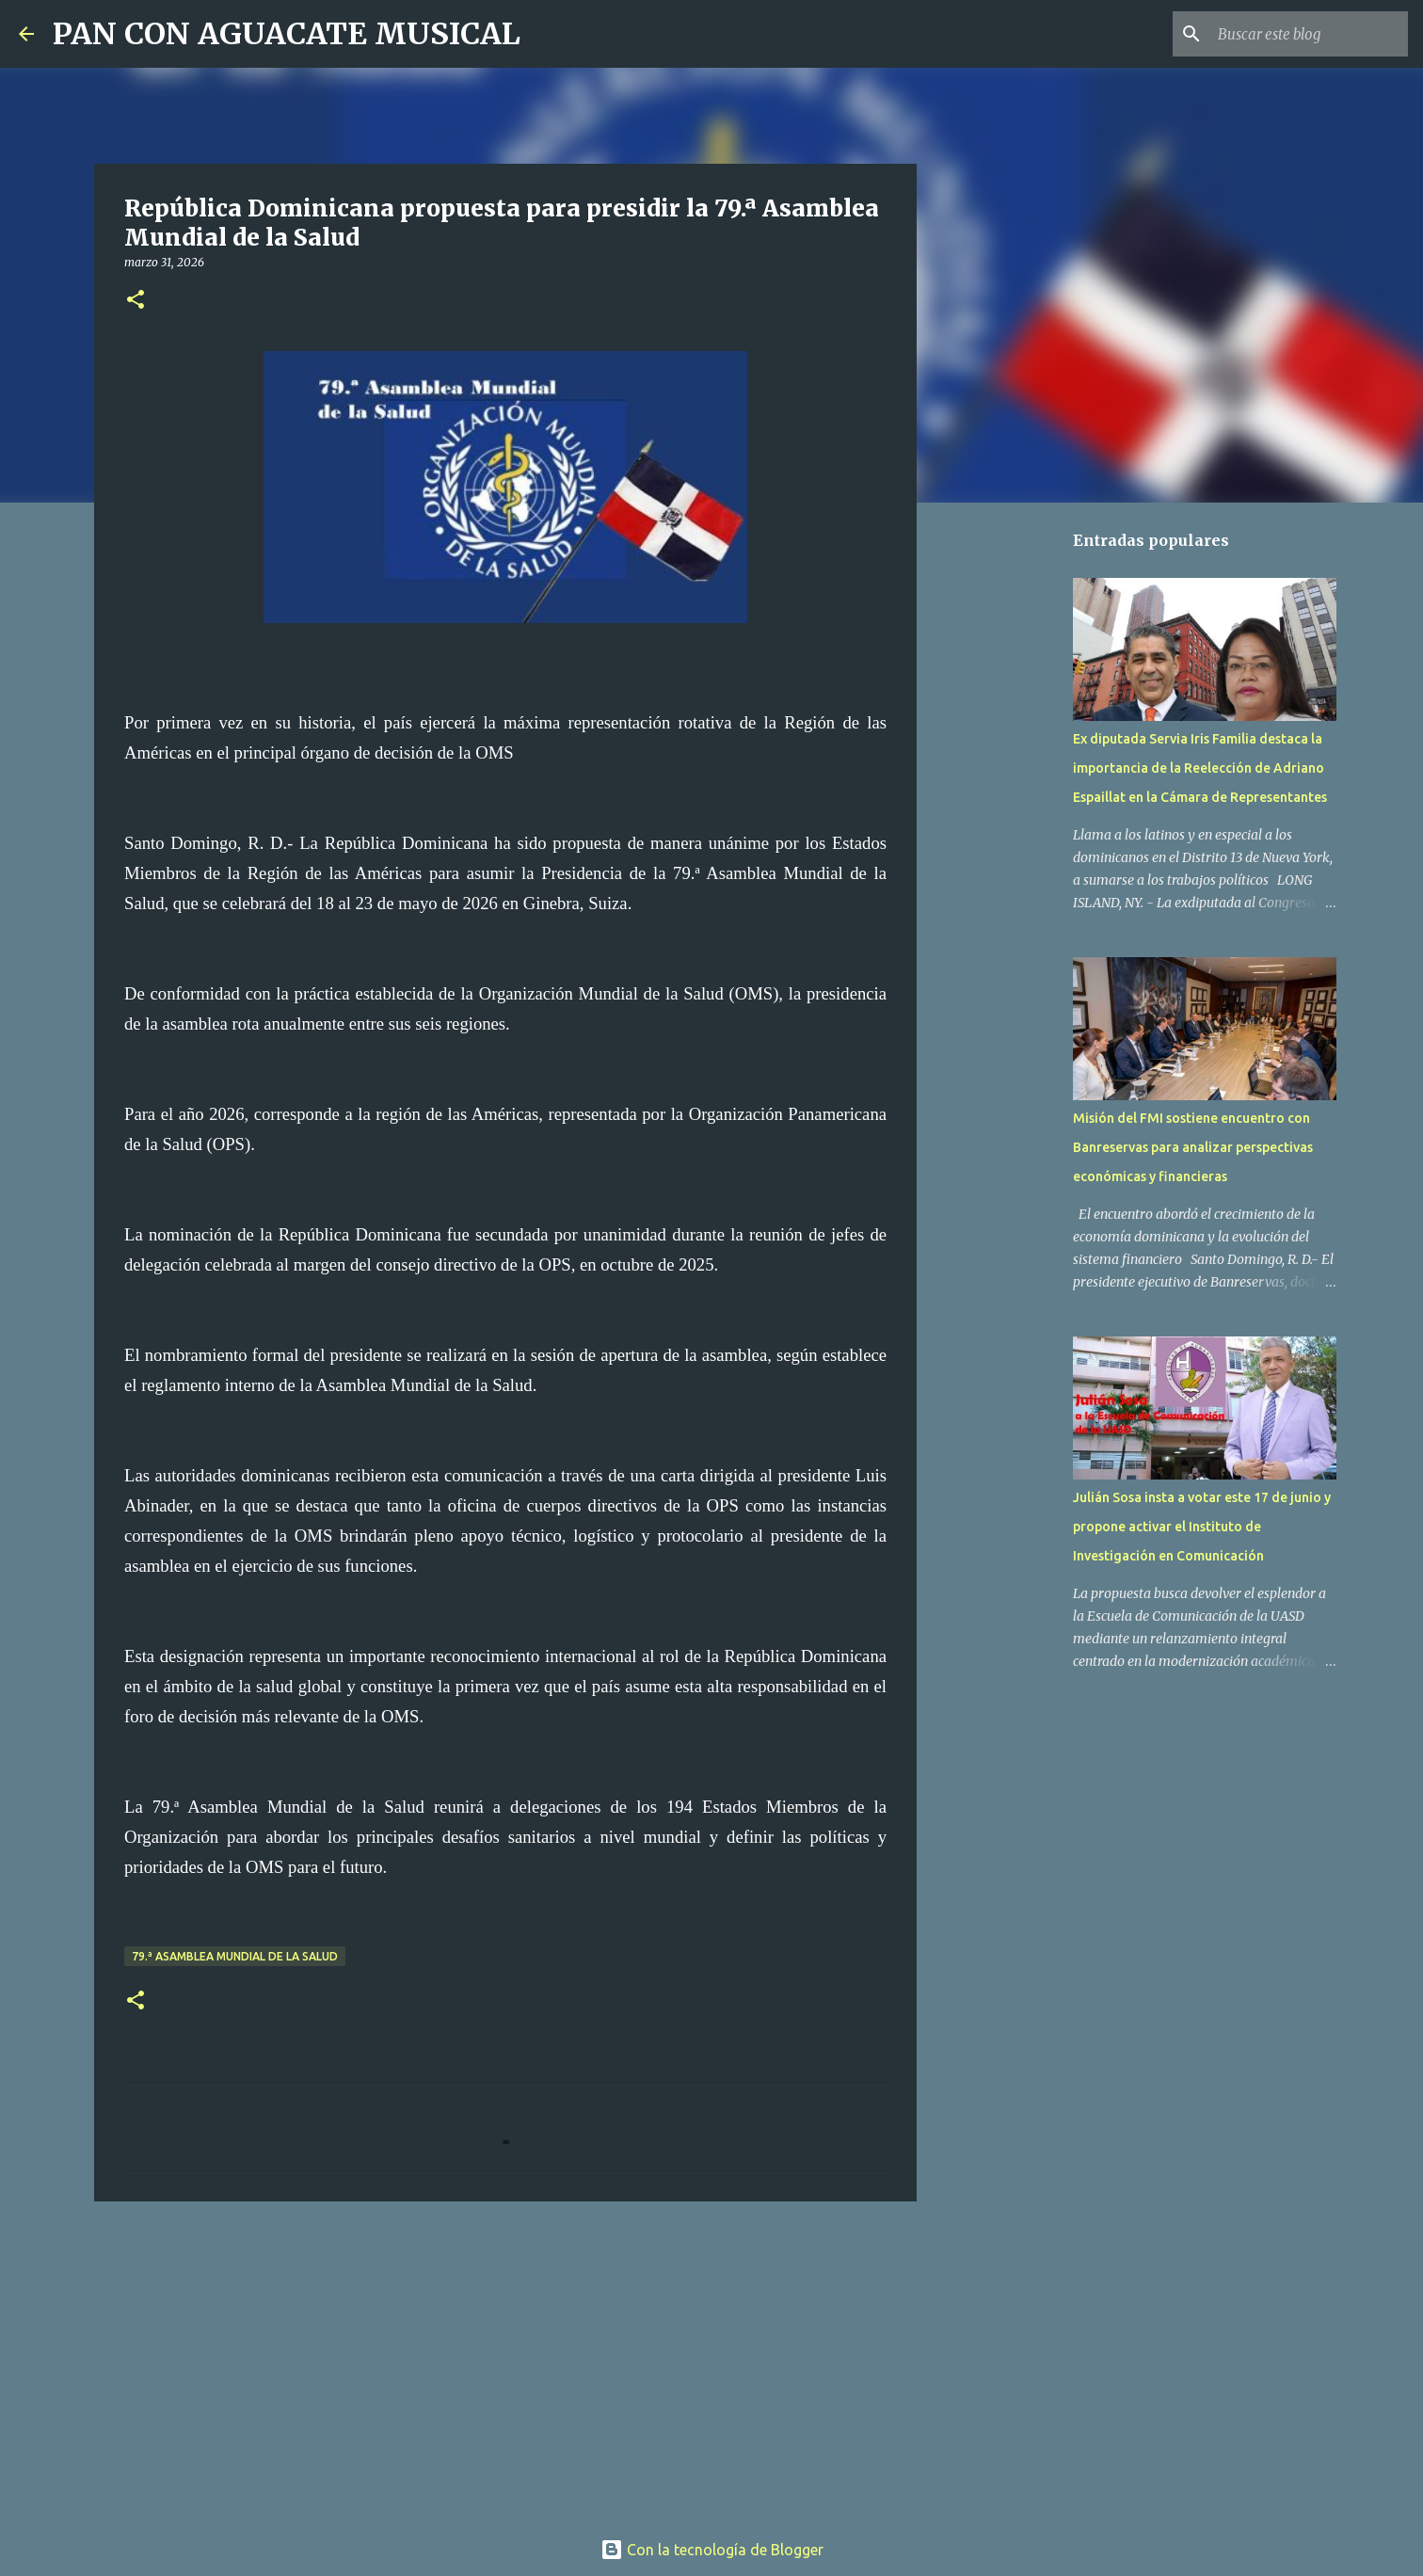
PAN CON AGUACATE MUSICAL (286, 34)
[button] (135, 300)
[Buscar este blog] (1309, 33)
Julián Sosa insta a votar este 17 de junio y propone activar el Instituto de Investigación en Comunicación (1202, 1526)
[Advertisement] (505, 2361)
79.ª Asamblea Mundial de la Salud (235, 1956)
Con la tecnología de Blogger (711, 2549)
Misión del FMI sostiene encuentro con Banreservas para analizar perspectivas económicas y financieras (1193, 1147)
